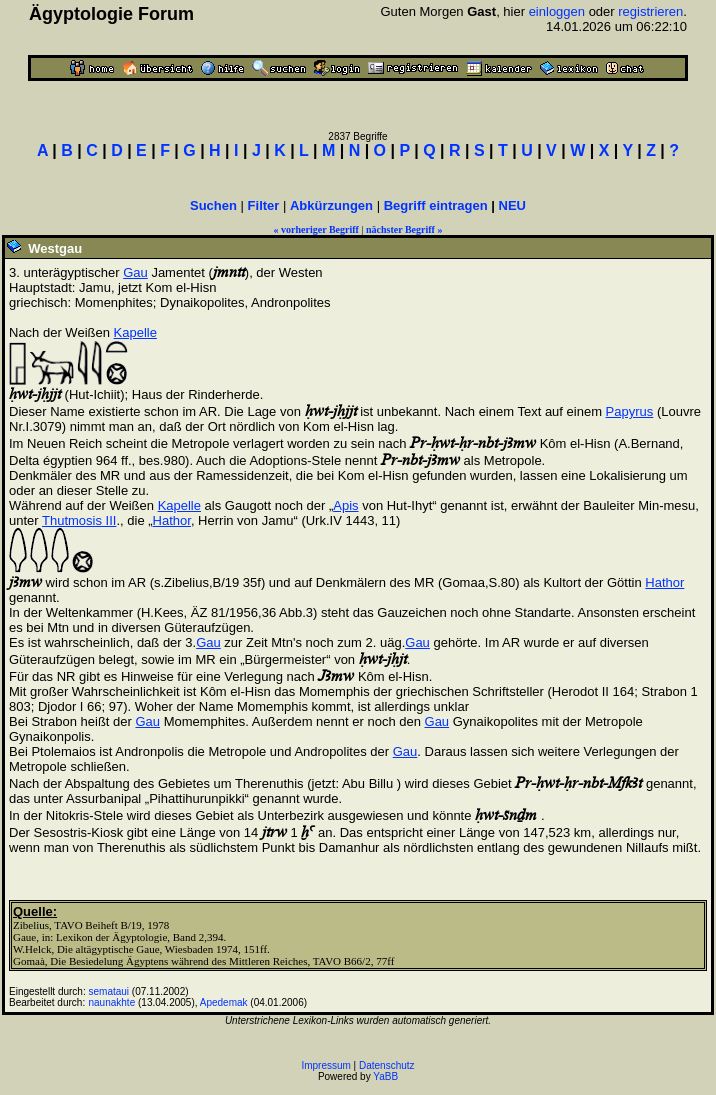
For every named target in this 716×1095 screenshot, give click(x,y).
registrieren (650, 11)
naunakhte (112, 1002)
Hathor (172, 520)
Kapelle (135, 332)
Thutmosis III (79, 520)
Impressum (325, 1065)
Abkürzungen (331, 205)
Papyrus (630, 411)
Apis (345, 505)
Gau (135, 272)
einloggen (557, 11)
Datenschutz (387, 1065)
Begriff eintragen (436, 205)
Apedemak (224, 1002)
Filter (264, 205)
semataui (109, 991)
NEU (512, 205)
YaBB (385, 1076)
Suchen (213, 205)
